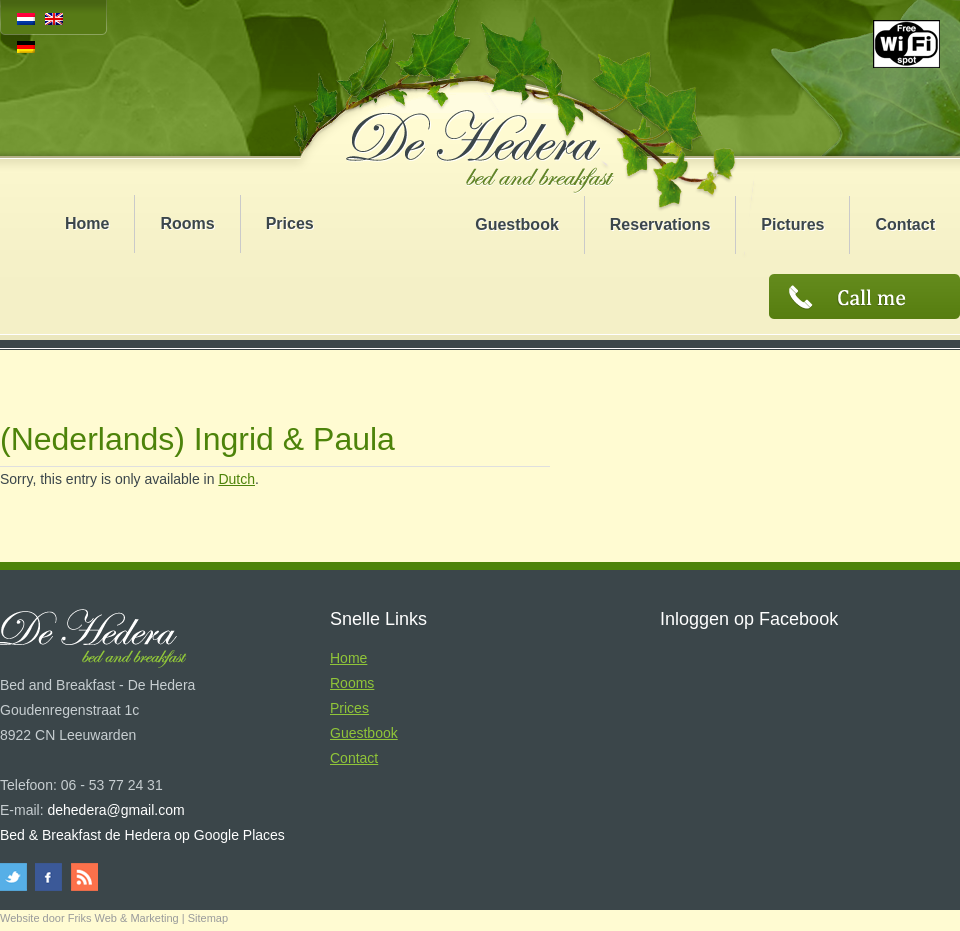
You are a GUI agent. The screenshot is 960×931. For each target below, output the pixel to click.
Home (87, 223)
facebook (49, 877)
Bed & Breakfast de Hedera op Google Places (142, 835)
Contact (905, 224)
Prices (290, 223)
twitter (16, 877)
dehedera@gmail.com (115, 810)
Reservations (660, 224)
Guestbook (517, 224)
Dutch (236, 479)
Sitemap (208, 918)
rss (82, 877)
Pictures (792, 224)
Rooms (187, 223)
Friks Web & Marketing (123, 918)
